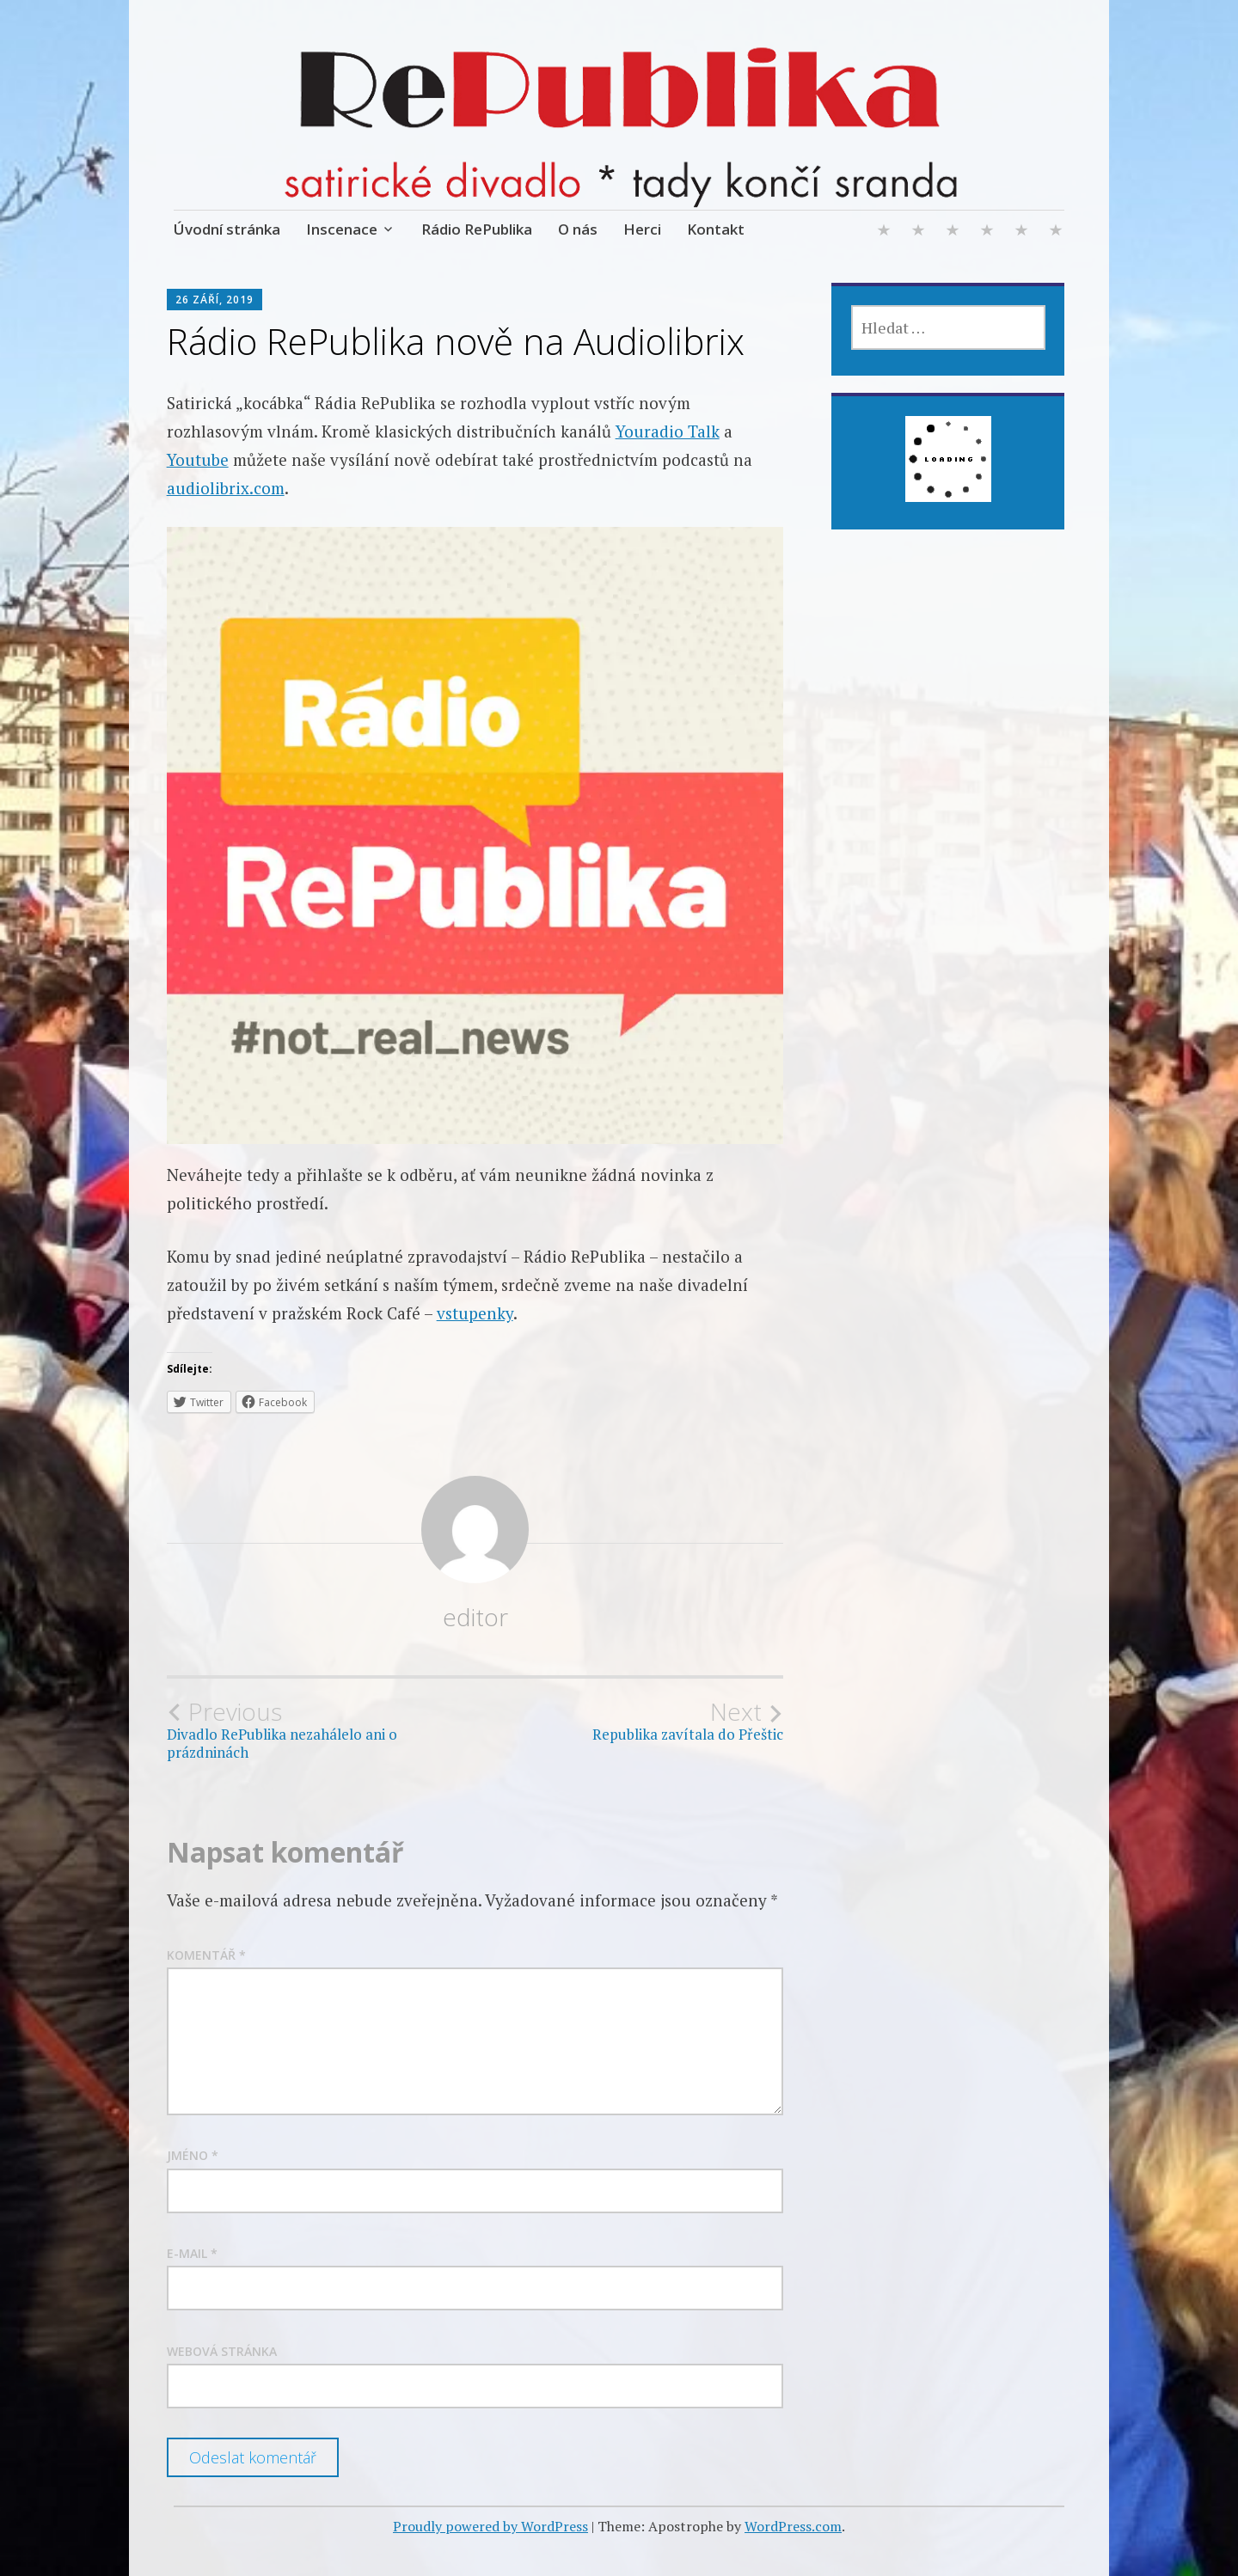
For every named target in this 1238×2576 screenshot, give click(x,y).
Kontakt (716, 229)
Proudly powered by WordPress (490, 2526)
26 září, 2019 (214, 299)
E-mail (192, 2253)
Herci (642, 229)
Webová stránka (222, 2351)
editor (475, 1616)
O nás (578, 229)
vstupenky (475, 1313)
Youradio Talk (668, 431)
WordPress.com (793, 2526)
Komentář (206, 1955)
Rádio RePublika (476, 229)
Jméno (192, 2155)
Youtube (198, 459)
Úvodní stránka (227, 229)
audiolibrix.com (226, 488)
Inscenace (341, 229)
